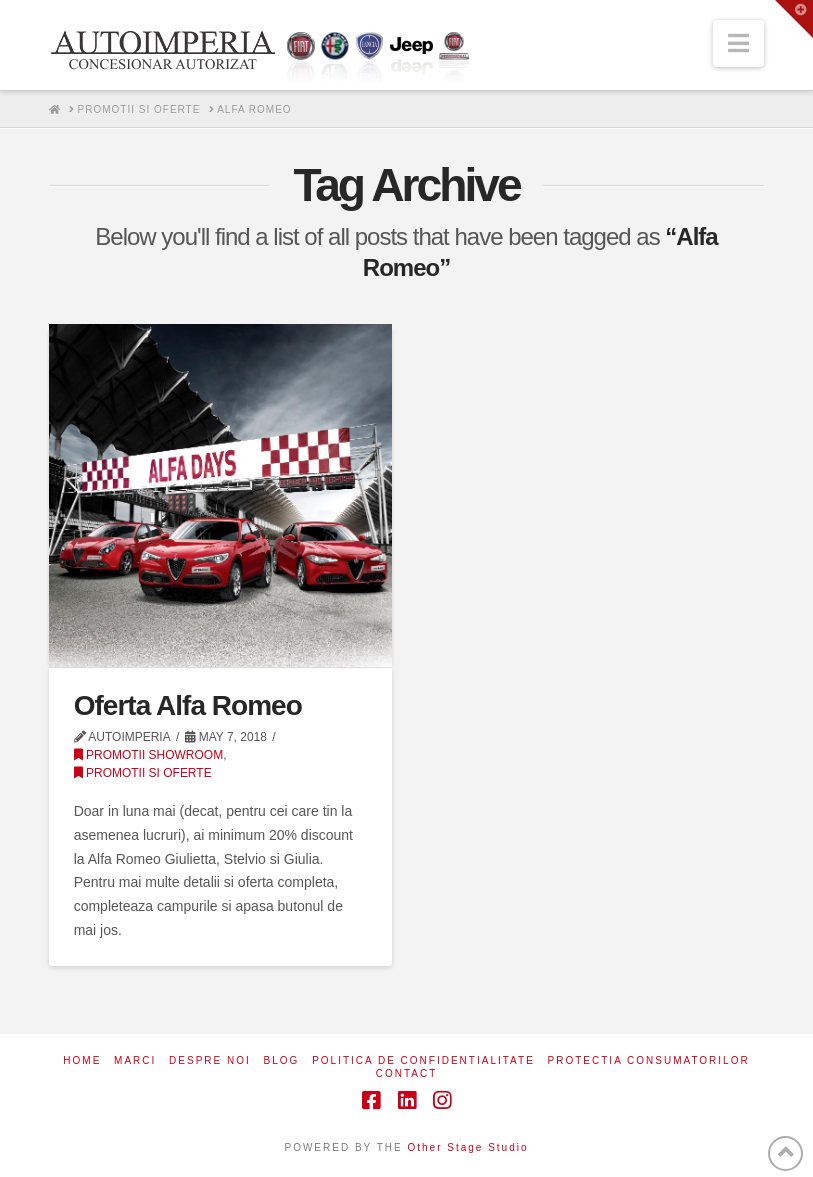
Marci (135, 1060)
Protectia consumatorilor (649, 1060)
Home (82, 1060)
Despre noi (210, 1060)
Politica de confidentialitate (423, 1060)
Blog (282, 1060)
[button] (738, 43)
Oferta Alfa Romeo (188, 705)
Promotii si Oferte (143, 773)
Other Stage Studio (467, 1147)
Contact (407, 1073)
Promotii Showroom (148, 755)
